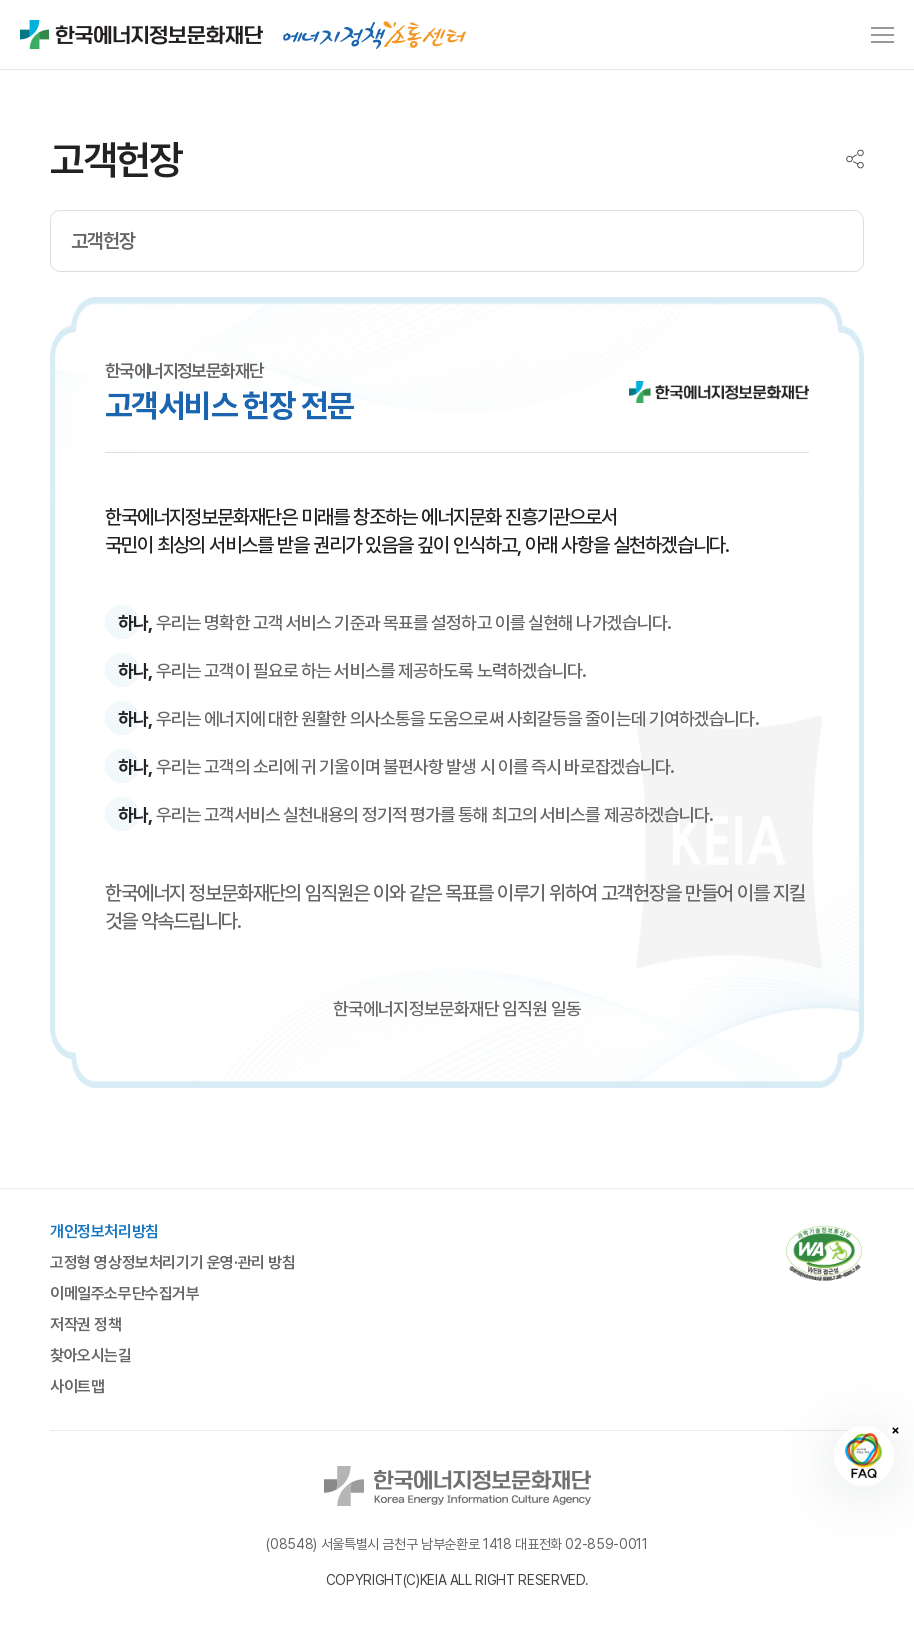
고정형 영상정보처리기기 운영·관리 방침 (173, 1263)
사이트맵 (77, 1387)
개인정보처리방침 (104, 1232)
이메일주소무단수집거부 (125, 1294)
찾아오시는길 (91, 1356)
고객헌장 (103, 241)
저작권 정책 (86, 1325)
